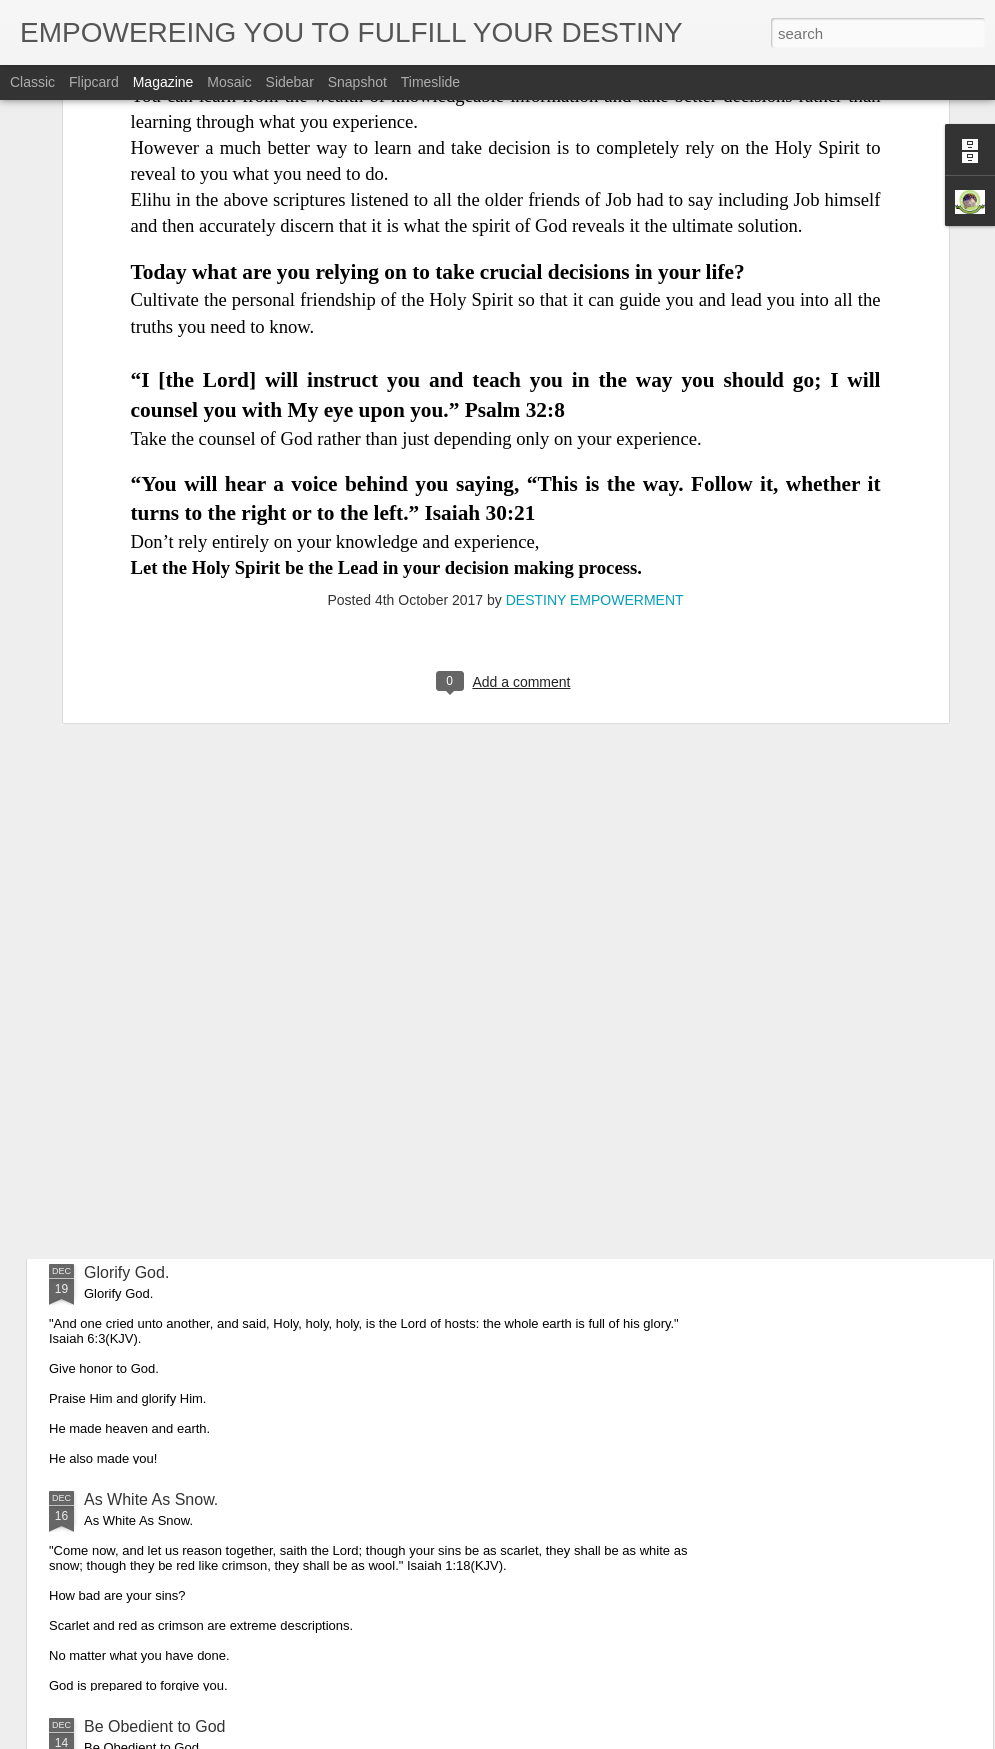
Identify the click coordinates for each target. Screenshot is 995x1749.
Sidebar (290, 82)
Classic (32, 82)
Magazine (163, 82)
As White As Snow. (151, 1499)
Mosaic (229, 82)
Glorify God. (126, 1272)
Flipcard (94, 82)
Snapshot (357, 82)
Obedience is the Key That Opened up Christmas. (260, 1045)
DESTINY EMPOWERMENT (595, 409)
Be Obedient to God (154, 1726)
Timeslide (430, 82)
